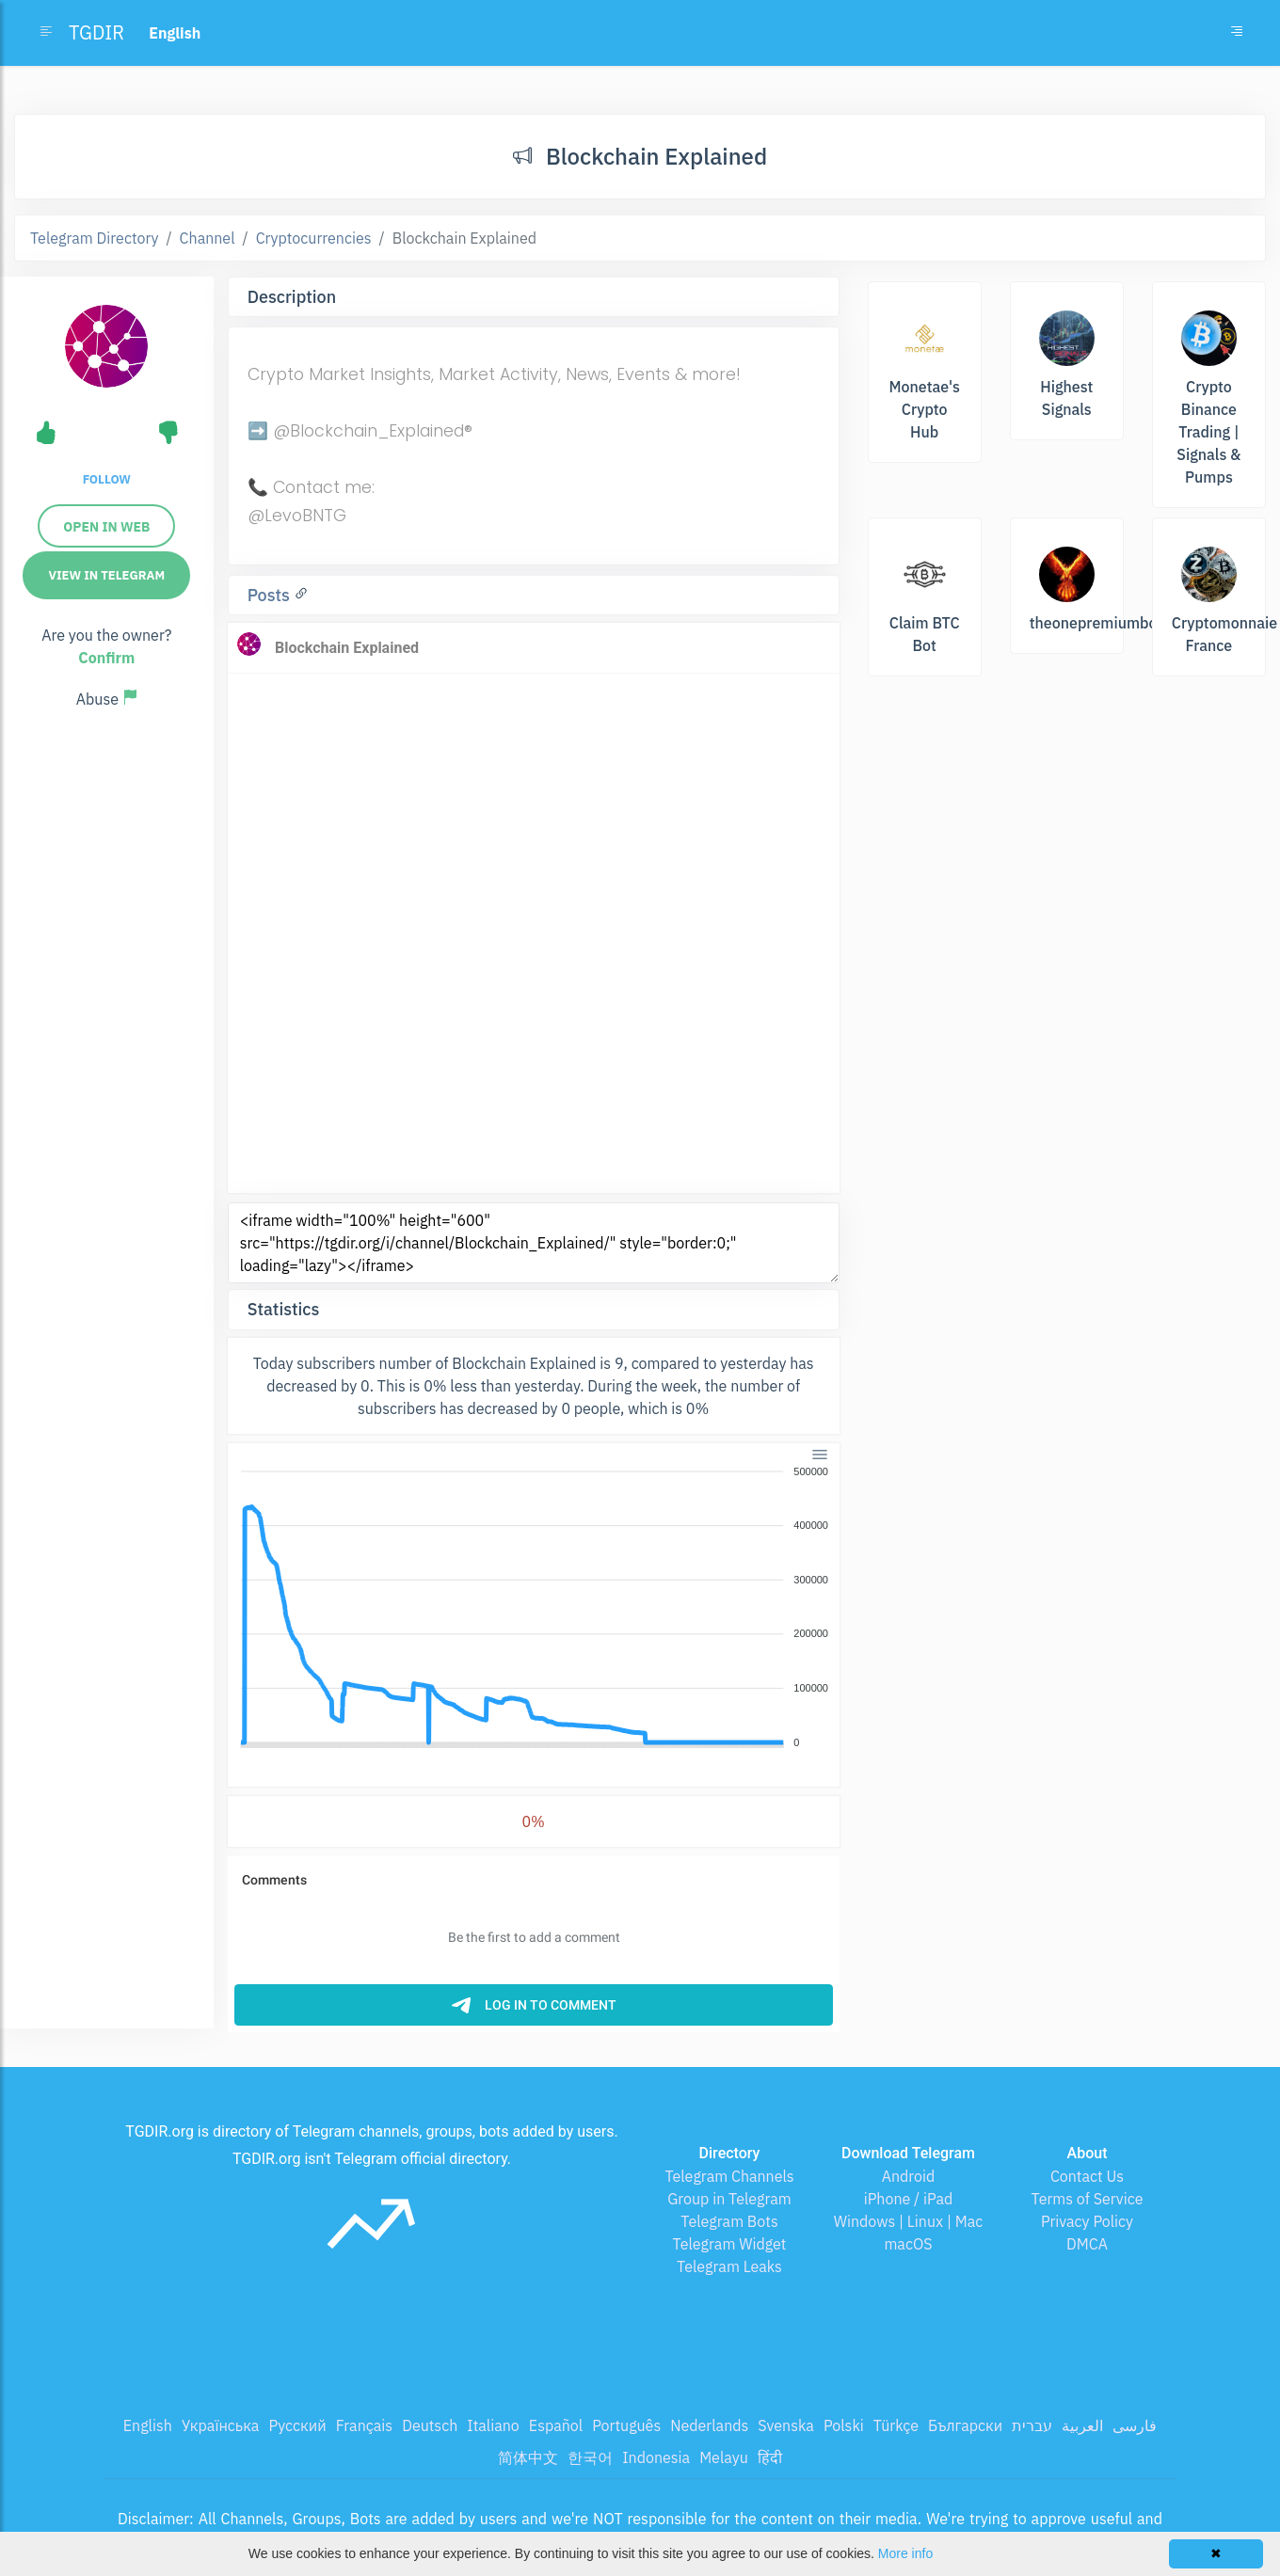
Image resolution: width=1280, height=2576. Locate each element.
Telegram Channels (728, 2176)
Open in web (106, 526)
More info (905, 2553)
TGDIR (96, 32)
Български (965, 2425)
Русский (297, 2425)
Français (364, 2425)
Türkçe (896, 2425)
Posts (271, 595)
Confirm (106, 657)
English (147, 2425)
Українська (221, 2425)
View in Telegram (106, 575)
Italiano (493, 2425)
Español (556, 2425)
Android (909, 2176)
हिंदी (770, 2457)
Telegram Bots (728, 2221)
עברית (1032, 2425)
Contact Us (1087, 2176)
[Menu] (818, 1454)
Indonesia (656, 2457)
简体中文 (528, 2457)
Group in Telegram (729, 2198)
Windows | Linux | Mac (909, 2221)
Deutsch (429, 2425)
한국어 (590, 2457)
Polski (844, 2425)
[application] (534, 1608)
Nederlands (709, 2425)
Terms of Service (1088, 2198)
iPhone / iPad (908, 2198)
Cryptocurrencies (314, 238)
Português (626, 2425)
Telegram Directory (94, 238)
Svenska (786, 2425)
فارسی (1134, 2425)
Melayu (723, 2457)
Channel (207, 238)
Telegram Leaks (729, 2266)
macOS (908, 2243)
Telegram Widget (730, 2243)
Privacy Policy (1087, 2221)
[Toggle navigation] (1236, 33)
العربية (1082, 2425)
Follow (107, 479)
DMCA (1087, 2243)
